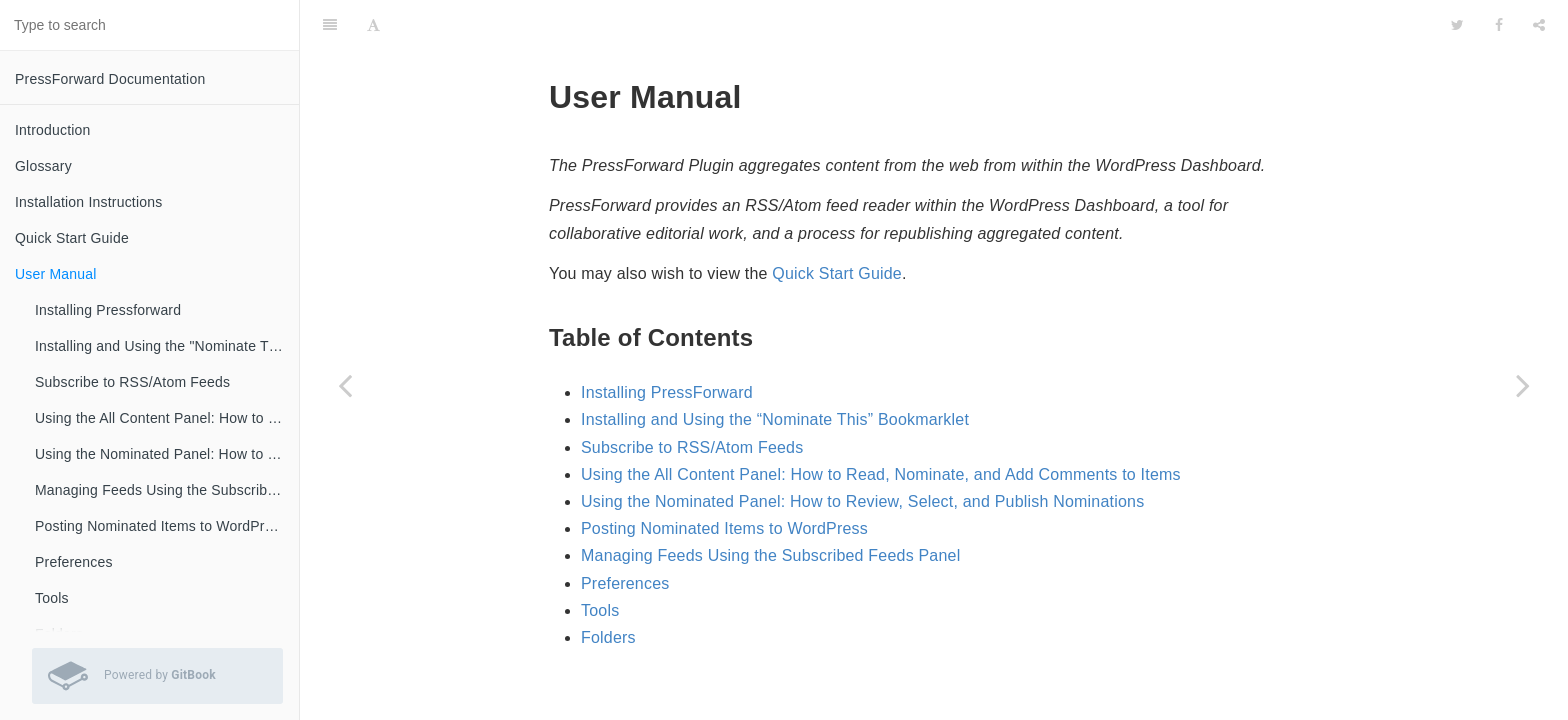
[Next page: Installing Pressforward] (1523, 385)
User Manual (56, 274)
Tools (52, 598)
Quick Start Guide (72, 238)
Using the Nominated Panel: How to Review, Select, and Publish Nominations (167, 454)
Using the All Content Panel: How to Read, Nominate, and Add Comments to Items (167, 418)
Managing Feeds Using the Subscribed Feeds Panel (167, 490)
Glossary (43, 166)
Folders (608, 637)
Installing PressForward (667, 392)
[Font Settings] (373, 25)
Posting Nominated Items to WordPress (161, 526)
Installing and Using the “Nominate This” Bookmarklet (775, 419)
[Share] (1539, 25)
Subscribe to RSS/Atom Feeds (132, 382)
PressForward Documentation (110, 79)
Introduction (53, 130)
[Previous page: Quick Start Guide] (345, 385)
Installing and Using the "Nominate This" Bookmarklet (167, 346)
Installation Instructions (88, 202)
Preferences (74, 562)
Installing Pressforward (108, 310)
